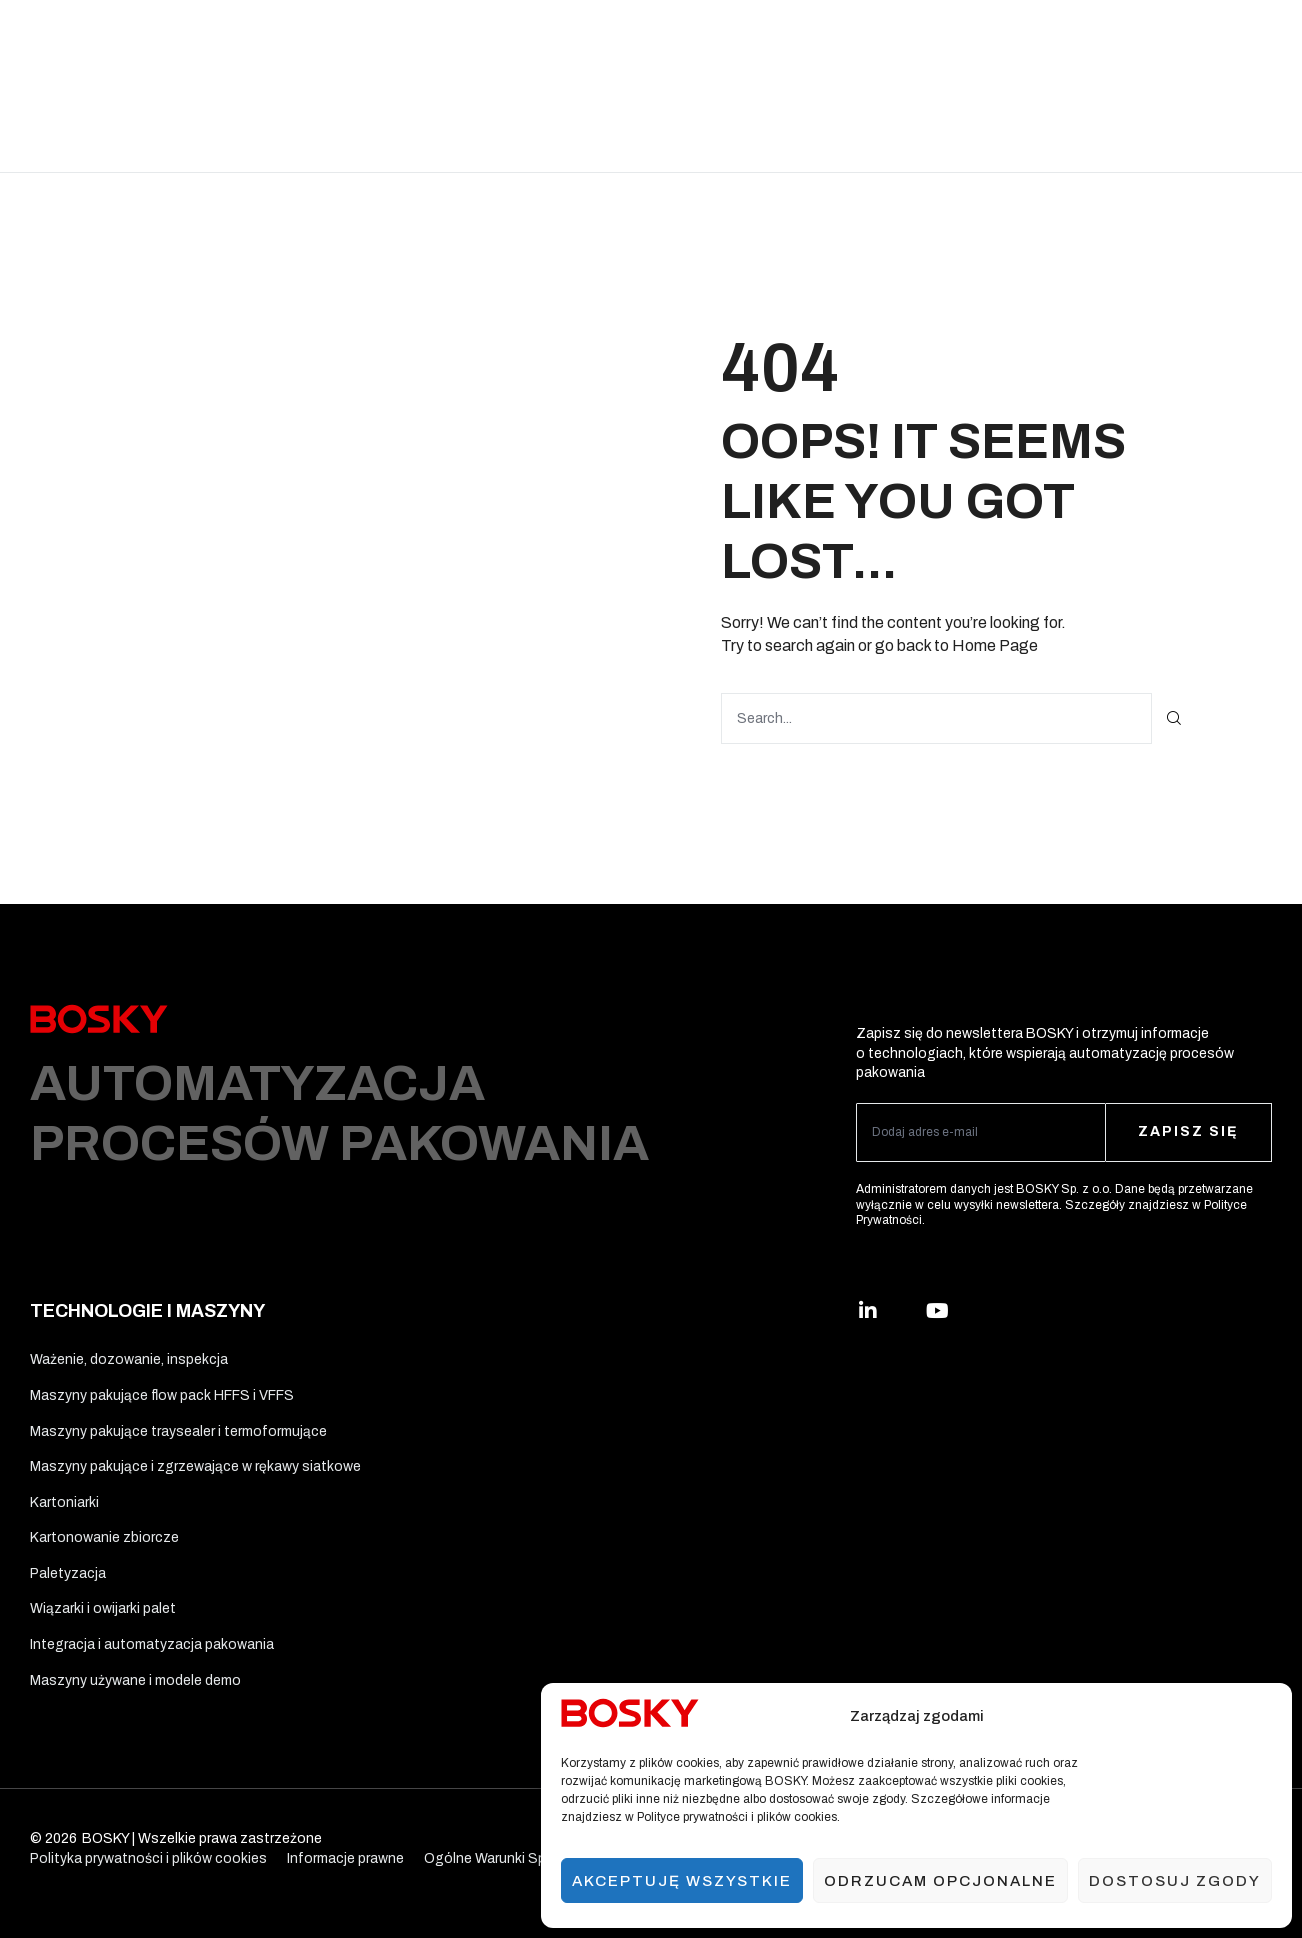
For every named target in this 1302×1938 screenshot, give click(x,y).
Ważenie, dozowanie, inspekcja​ (129, 1359)
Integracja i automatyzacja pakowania (152, 1644)
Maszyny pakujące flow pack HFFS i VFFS (162, 1395)
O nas (1013, 42)
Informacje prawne (345, 1858)
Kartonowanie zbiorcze (104, 1537)
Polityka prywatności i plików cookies (148, 1858)
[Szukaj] (1174, 718)
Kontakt (612, 128)
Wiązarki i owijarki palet (103, 1608)
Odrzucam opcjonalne (940, 1881)
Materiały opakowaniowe (619, 42)
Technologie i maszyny (440, 42)
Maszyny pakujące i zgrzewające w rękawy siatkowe (195, 1466)
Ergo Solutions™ (779, 42)
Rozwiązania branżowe (266, 42)
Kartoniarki (64, 1502)
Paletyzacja (68, 1573)
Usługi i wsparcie (914, 42)
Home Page (995, 645)
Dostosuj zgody (1175, 1881)
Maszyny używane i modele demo (135, 1680)
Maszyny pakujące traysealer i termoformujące (178, 1431)
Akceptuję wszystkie (682, 1881)
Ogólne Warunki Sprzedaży (510, 1858)
